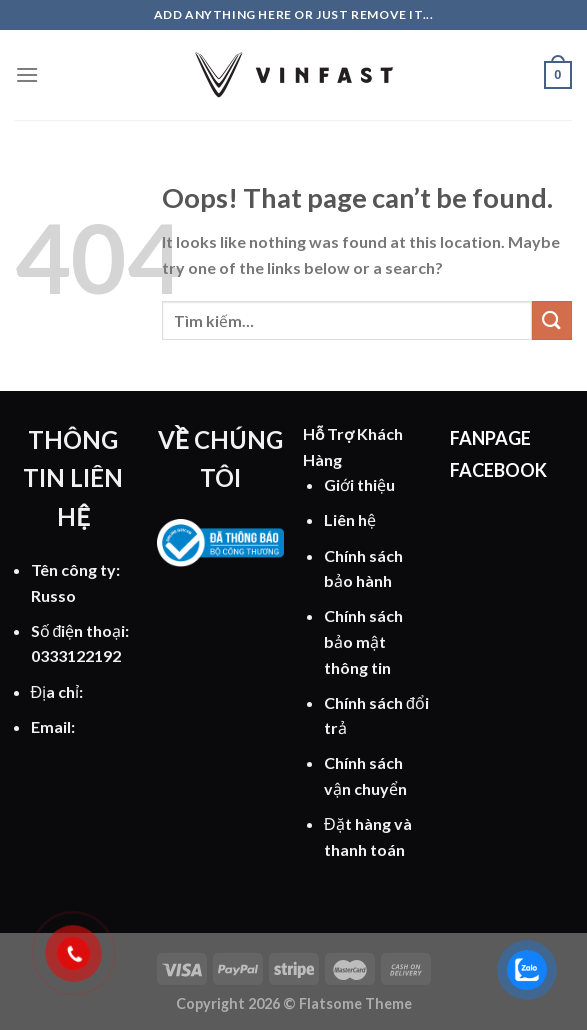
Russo (53, 595)
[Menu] (27, 74)
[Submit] (552, 320)
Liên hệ (350, 519)
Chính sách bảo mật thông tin (363, 641)
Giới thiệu (359, 484)
